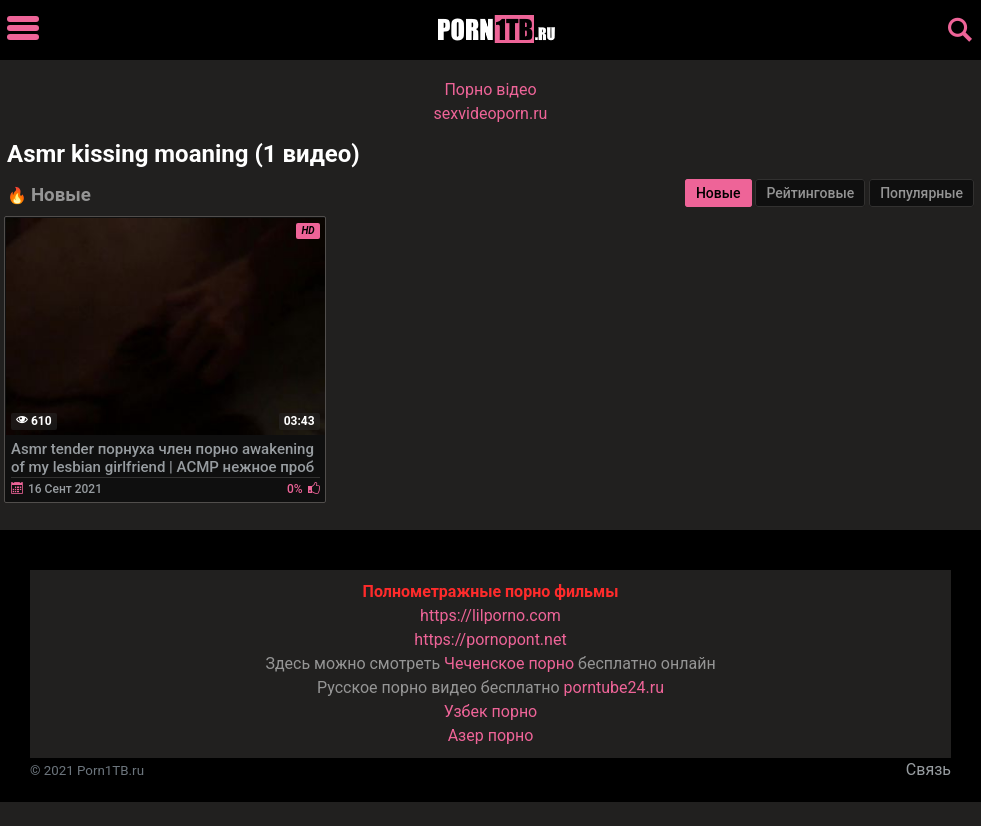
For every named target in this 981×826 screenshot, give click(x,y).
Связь (928, 769)
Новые (718, 193)
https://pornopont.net (490, 639)
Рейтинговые (810, 193)
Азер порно (491, 735)
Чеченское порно (509, 663)
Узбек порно (491, 711)
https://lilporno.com (490, 615)
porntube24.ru (614, 687)
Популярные (921, 193)
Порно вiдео (490, 89)
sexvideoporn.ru (491, 113)
